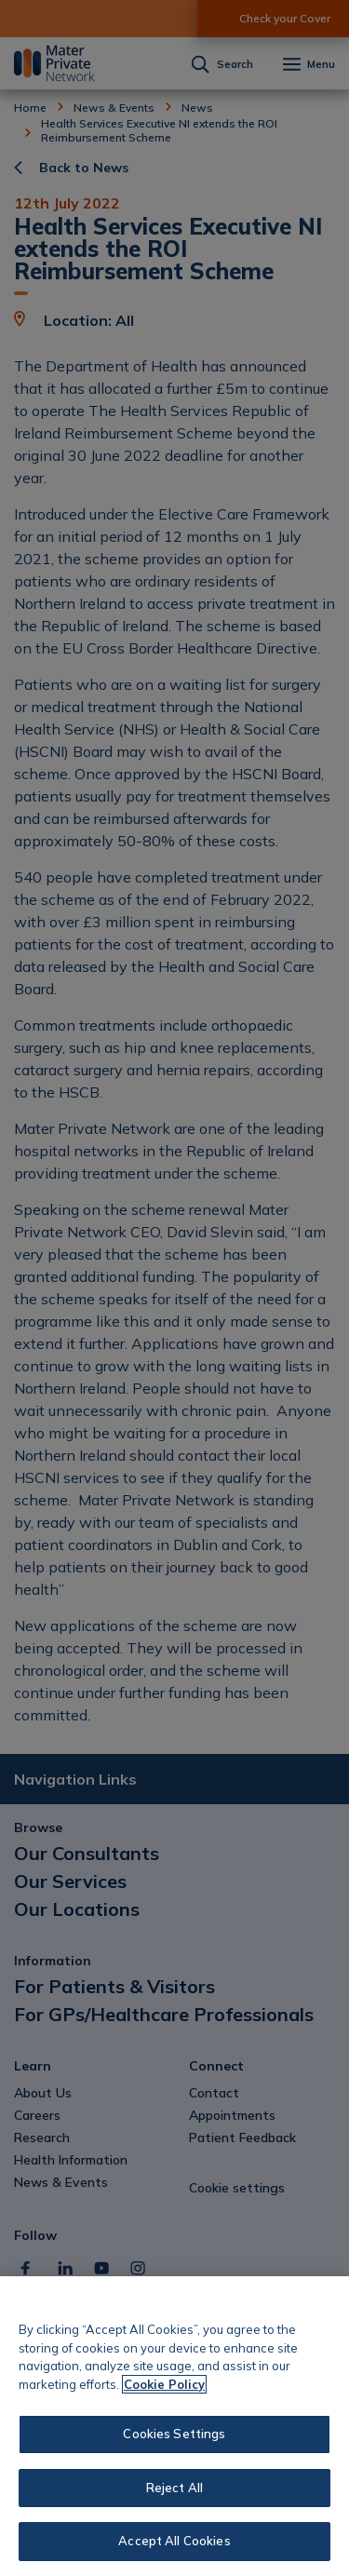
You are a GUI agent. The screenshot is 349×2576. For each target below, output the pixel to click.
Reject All (174, 2487)
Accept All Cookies (174, 2540)
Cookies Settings (174, 2433)
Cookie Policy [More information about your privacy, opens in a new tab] (164, 2384)
